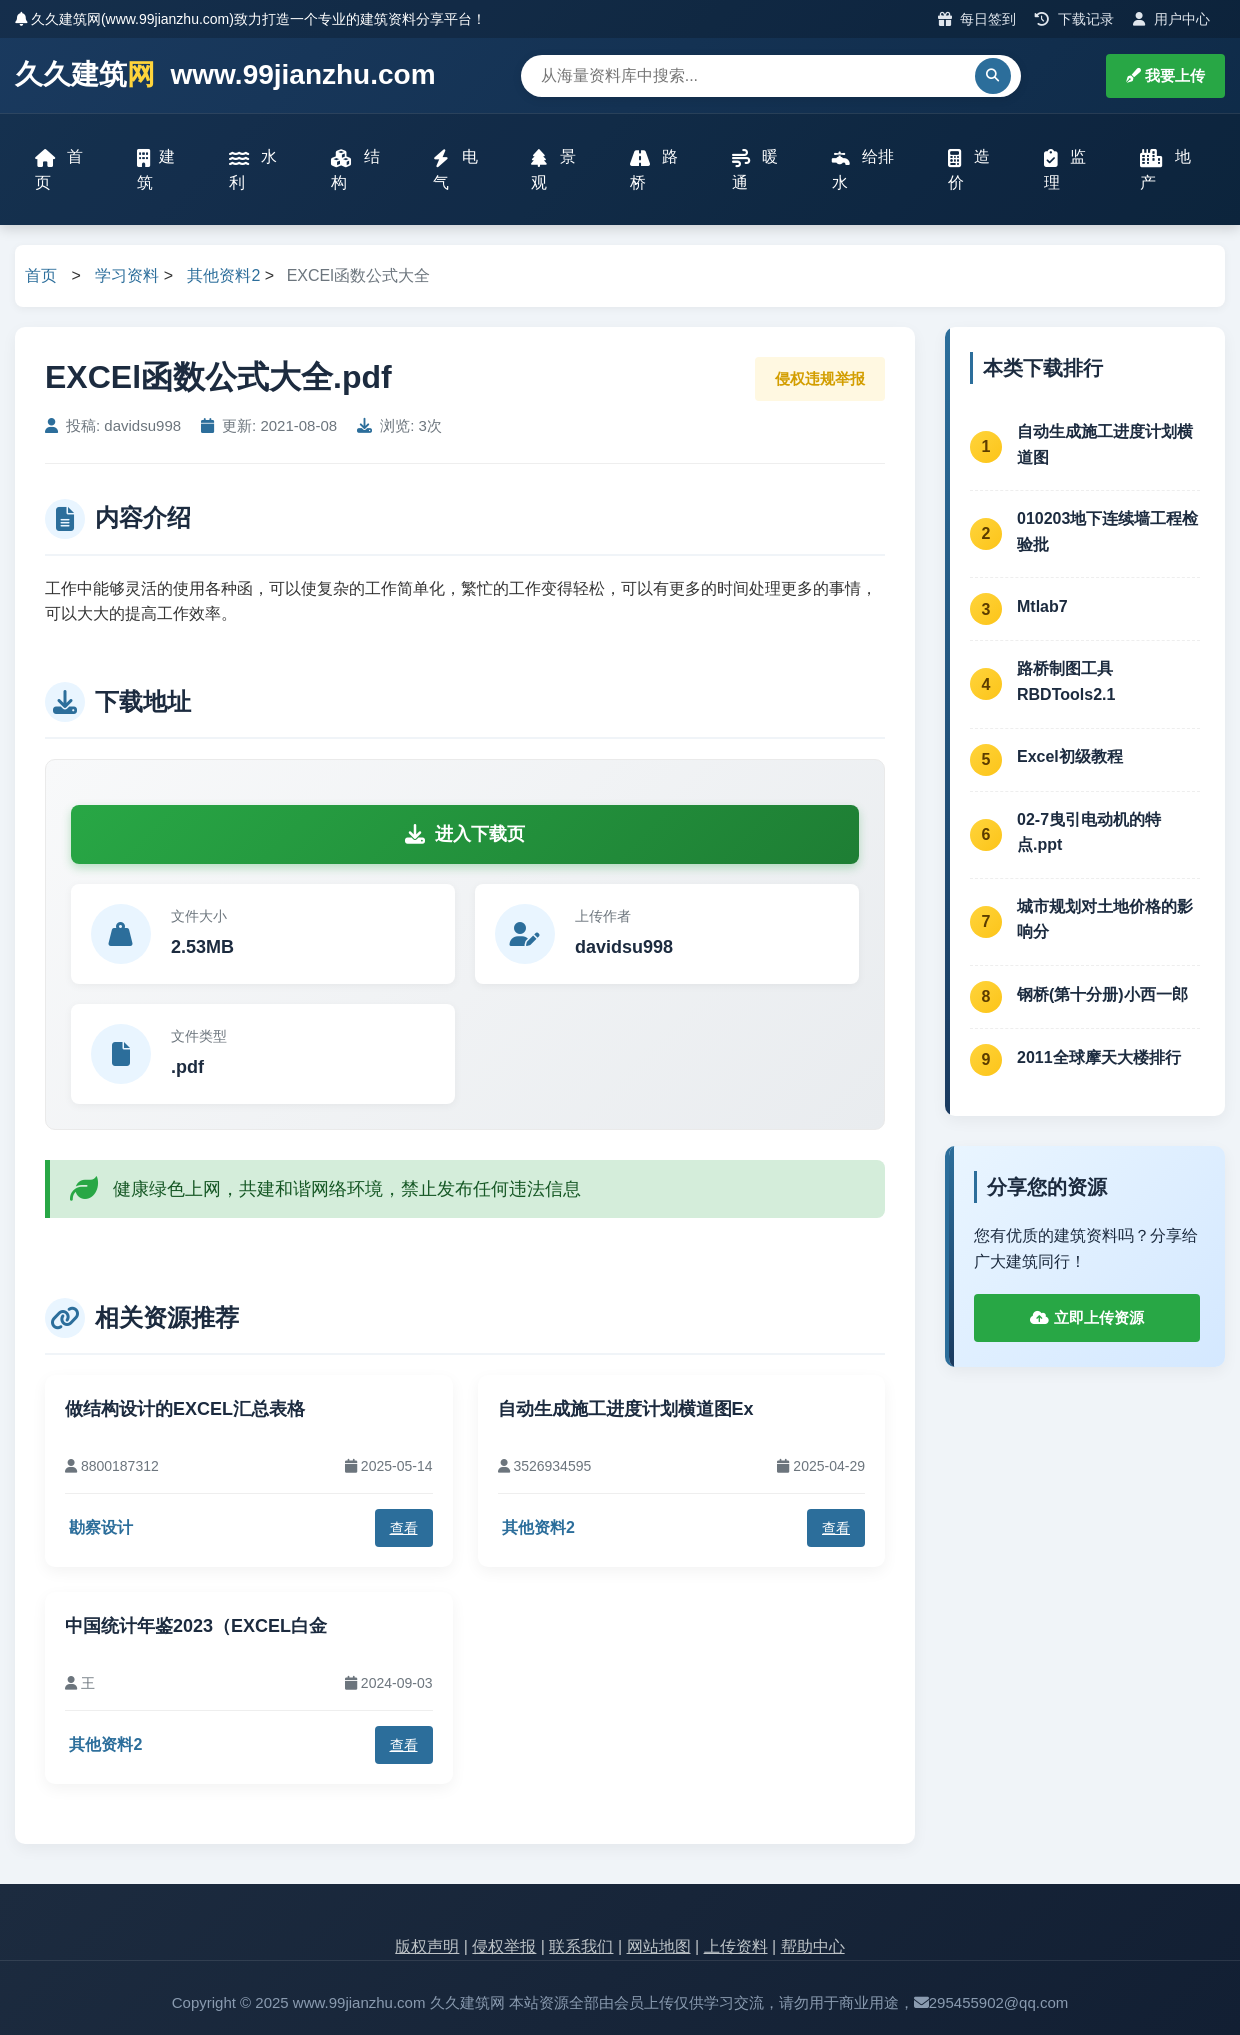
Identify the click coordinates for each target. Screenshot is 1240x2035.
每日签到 (977, 19)
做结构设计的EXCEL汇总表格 (185, 1409)
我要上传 (1165, 75)
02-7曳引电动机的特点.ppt (1089, 832)
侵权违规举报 (820, 378)
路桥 (654, 169)
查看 (404, 1528)
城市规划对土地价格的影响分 (1105, 919)
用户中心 (1171, 19)
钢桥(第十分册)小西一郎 (1102, 994)
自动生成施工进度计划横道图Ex (626, 1409)
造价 (969, 169)
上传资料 (736, 1946)
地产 (1165, 169)
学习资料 (127, 275)
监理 (1065, 169)
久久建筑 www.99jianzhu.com (225, 75)
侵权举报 (504, 1946)
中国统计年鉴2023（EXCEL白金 (196, 1626)
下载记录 (1074, 19)
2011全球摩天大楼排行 (1099, 1057)
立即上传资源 (1086, 1317)
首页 (59, 169)
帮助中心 (813, 1946)
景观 (553, 169)
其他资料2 (223, 275)
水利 (253, 169)
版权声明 (427, 1946)
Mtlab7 (1042, 606)
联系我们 (581, 1946)
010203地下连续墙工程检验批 (1107, 531)
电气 (455, 169)
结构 (355, 169)
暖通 (755, 169)
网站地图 (659, 1946)
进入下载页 (465, 834)
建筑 (156, 169)
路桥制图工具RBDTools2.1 (1066, 681)
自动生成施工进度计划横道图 (1105, 444)
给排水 (863, 169)
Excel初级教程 (1070, 756)
